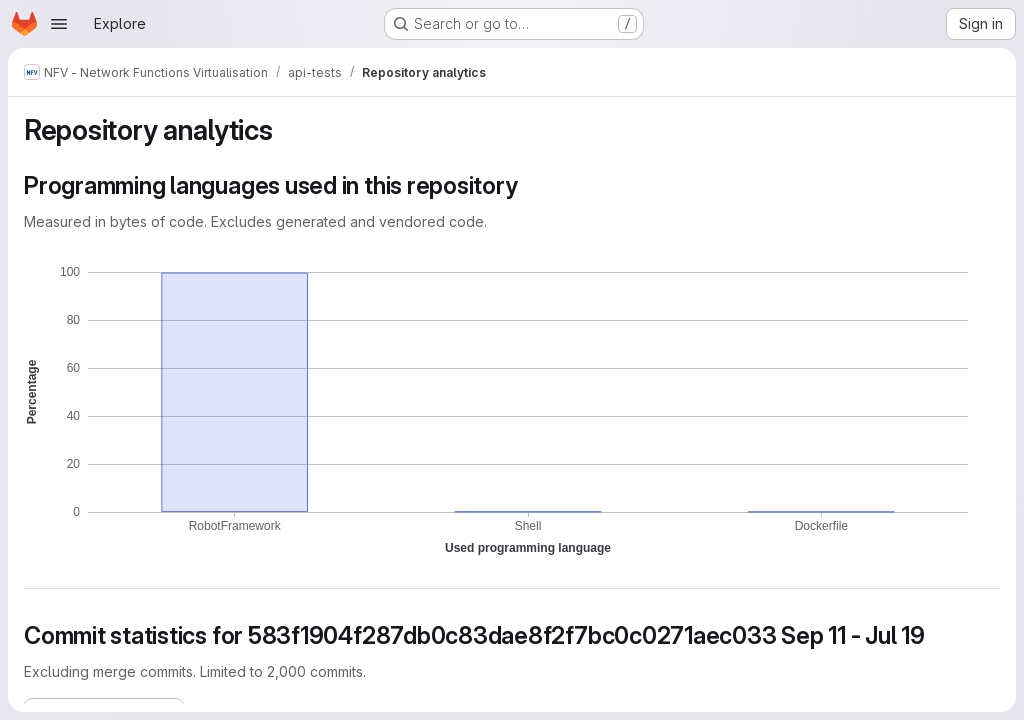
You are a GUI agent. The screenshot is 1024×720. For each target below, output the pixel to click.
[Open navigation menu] (59, 24)
